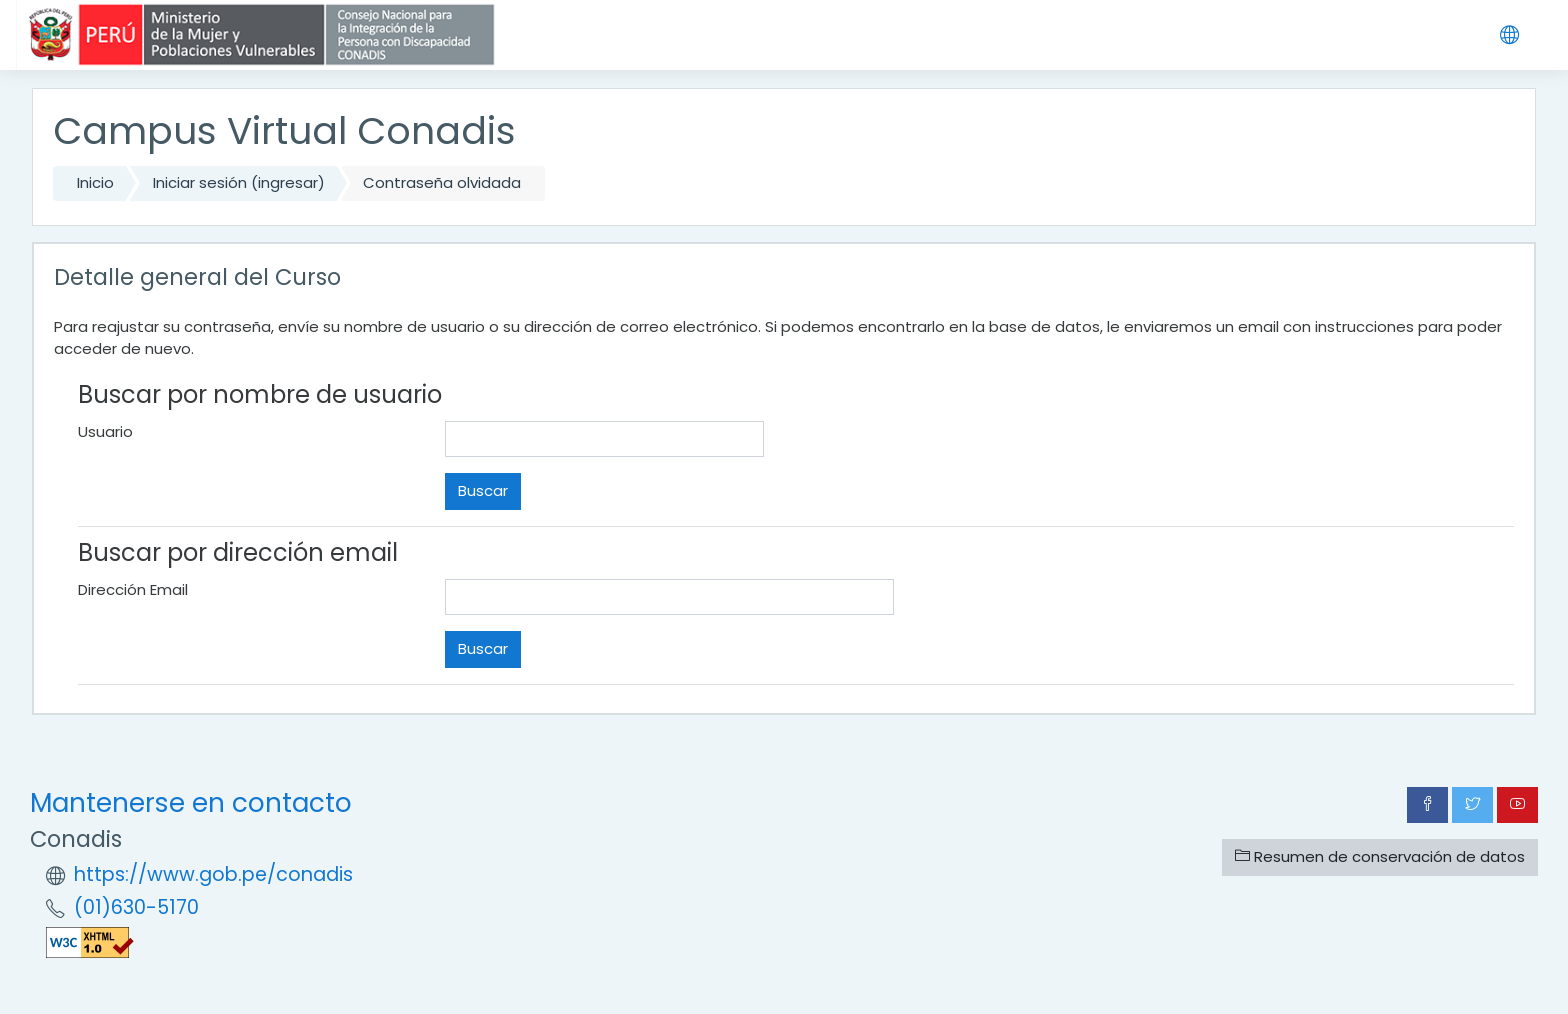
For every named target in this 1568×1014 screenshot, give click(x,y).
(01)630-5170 (136, 907)
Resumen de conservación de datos (1380, 856)
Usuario (105, 431)
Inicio (95, 182)
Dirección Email (133, 589)
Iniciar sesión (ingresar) (239, 182)
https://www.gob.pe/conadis (213, 874)
